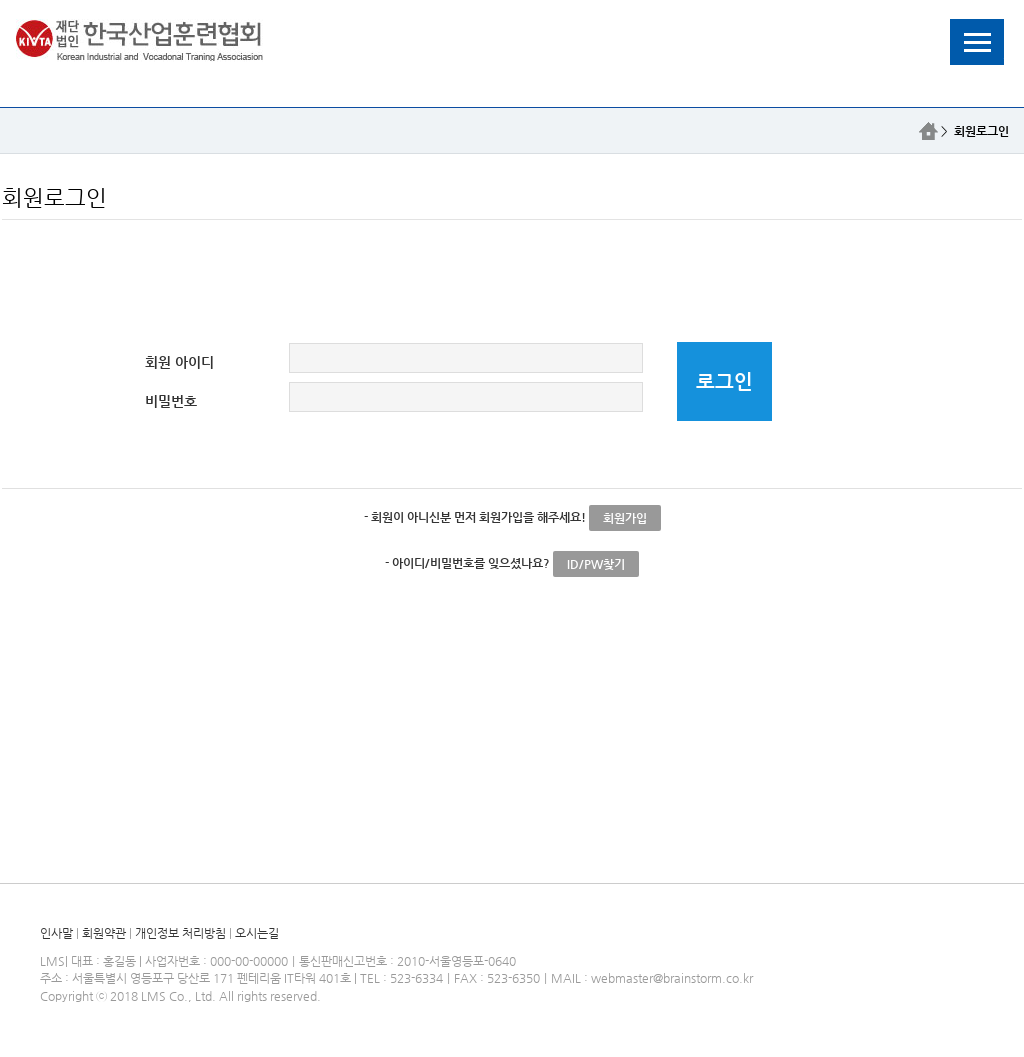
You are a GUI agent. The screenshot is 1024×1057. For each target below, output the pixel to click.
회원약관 (104, 933)
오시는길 (257, 933)
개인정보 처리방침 (180, 933)
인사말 (56, 933)
